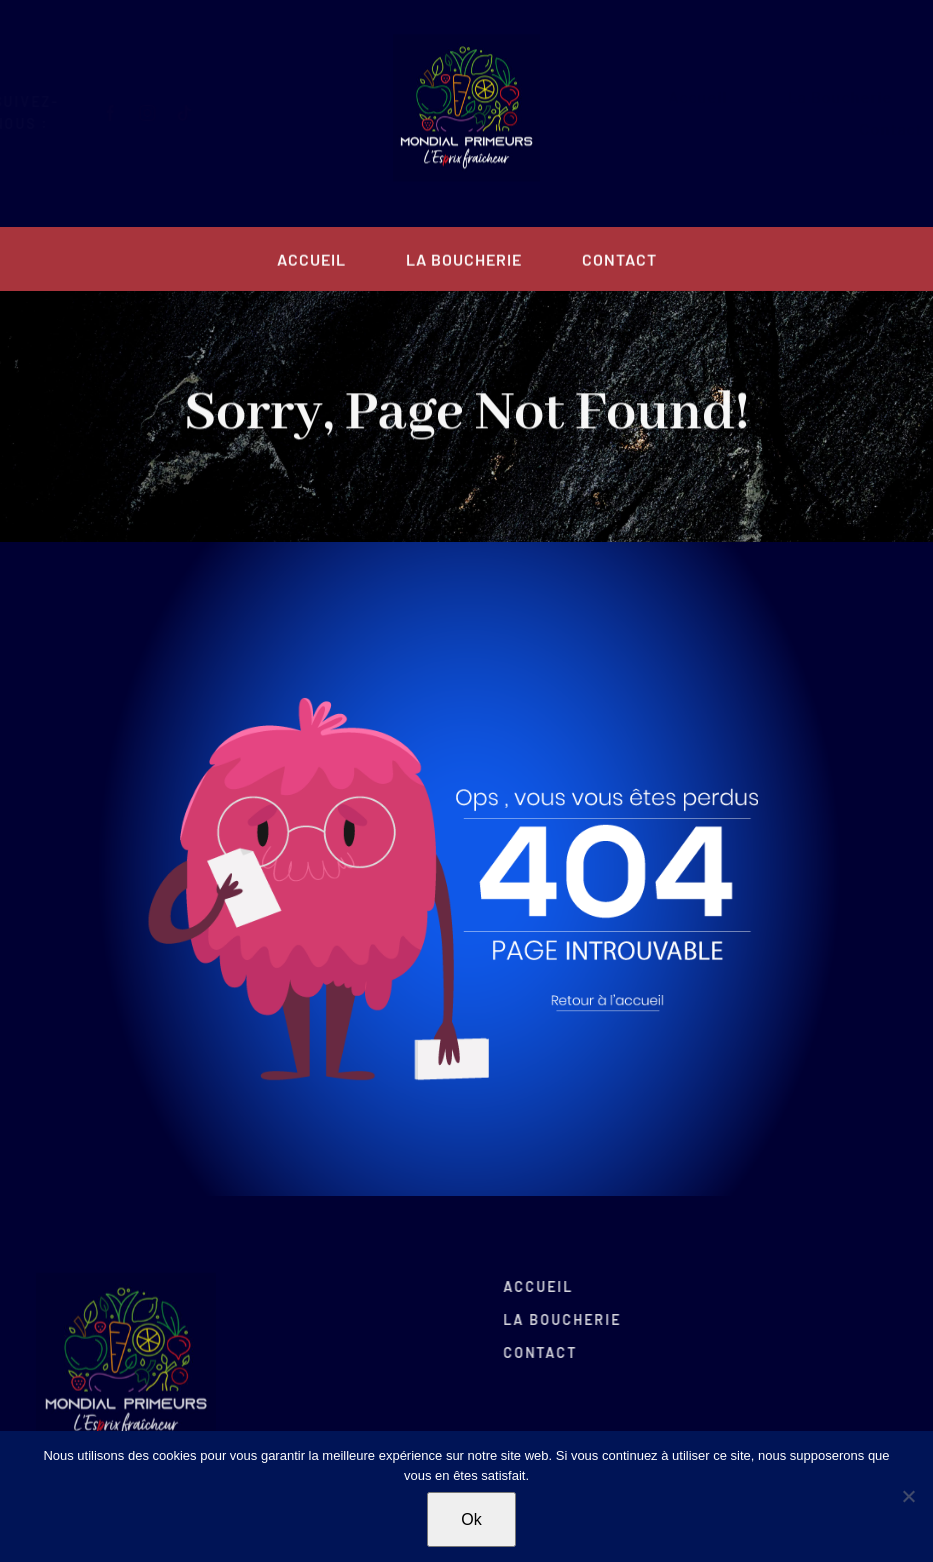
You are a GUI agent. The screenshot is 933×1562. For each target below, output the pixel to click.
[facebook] (126, 113)
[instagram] (163, 113)
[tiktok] (200, 113)
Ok (471, 1519)
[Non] (908, 1496)
